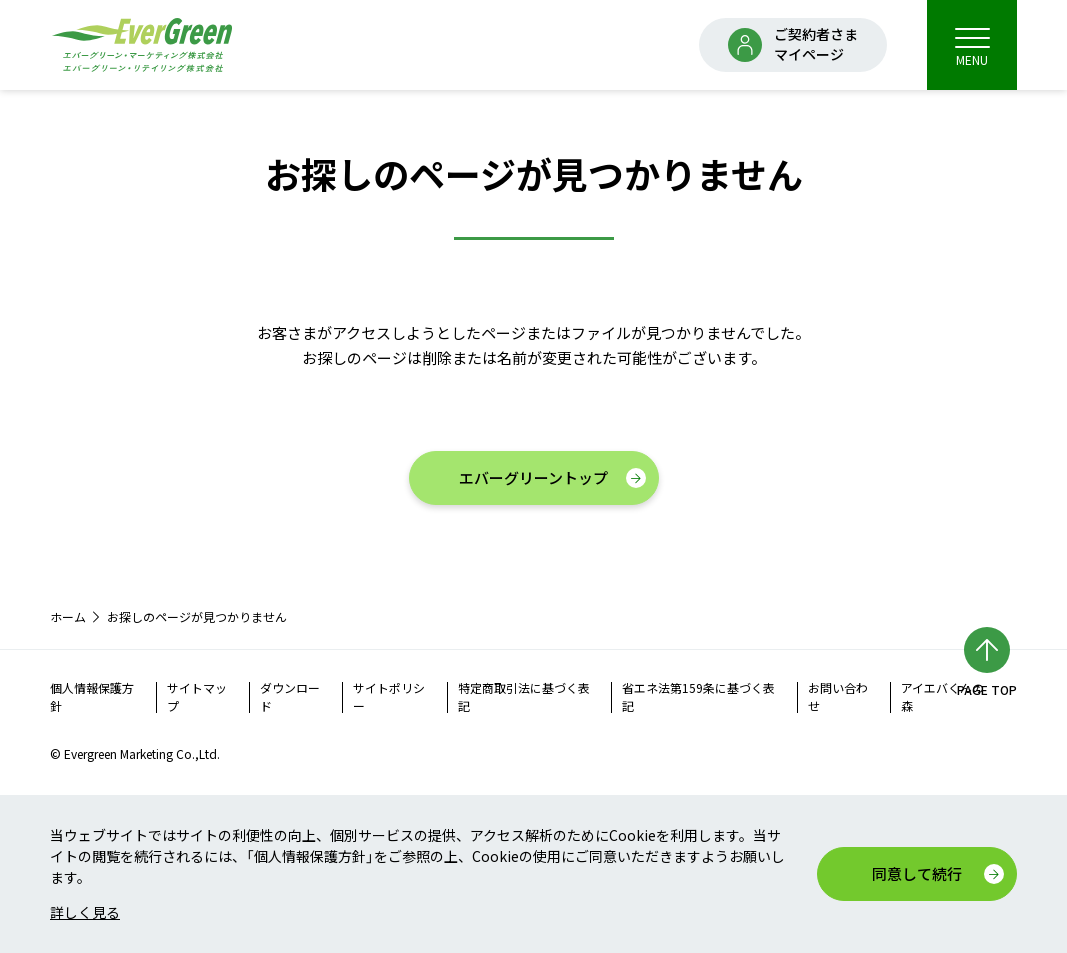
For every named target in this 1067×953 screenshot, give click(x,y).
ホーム (68, 616)
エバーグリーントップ (533, 477)
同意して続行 (917, 873)
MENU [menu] (972, 46)
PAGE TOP (987, 689)
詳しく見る (85, 912)
